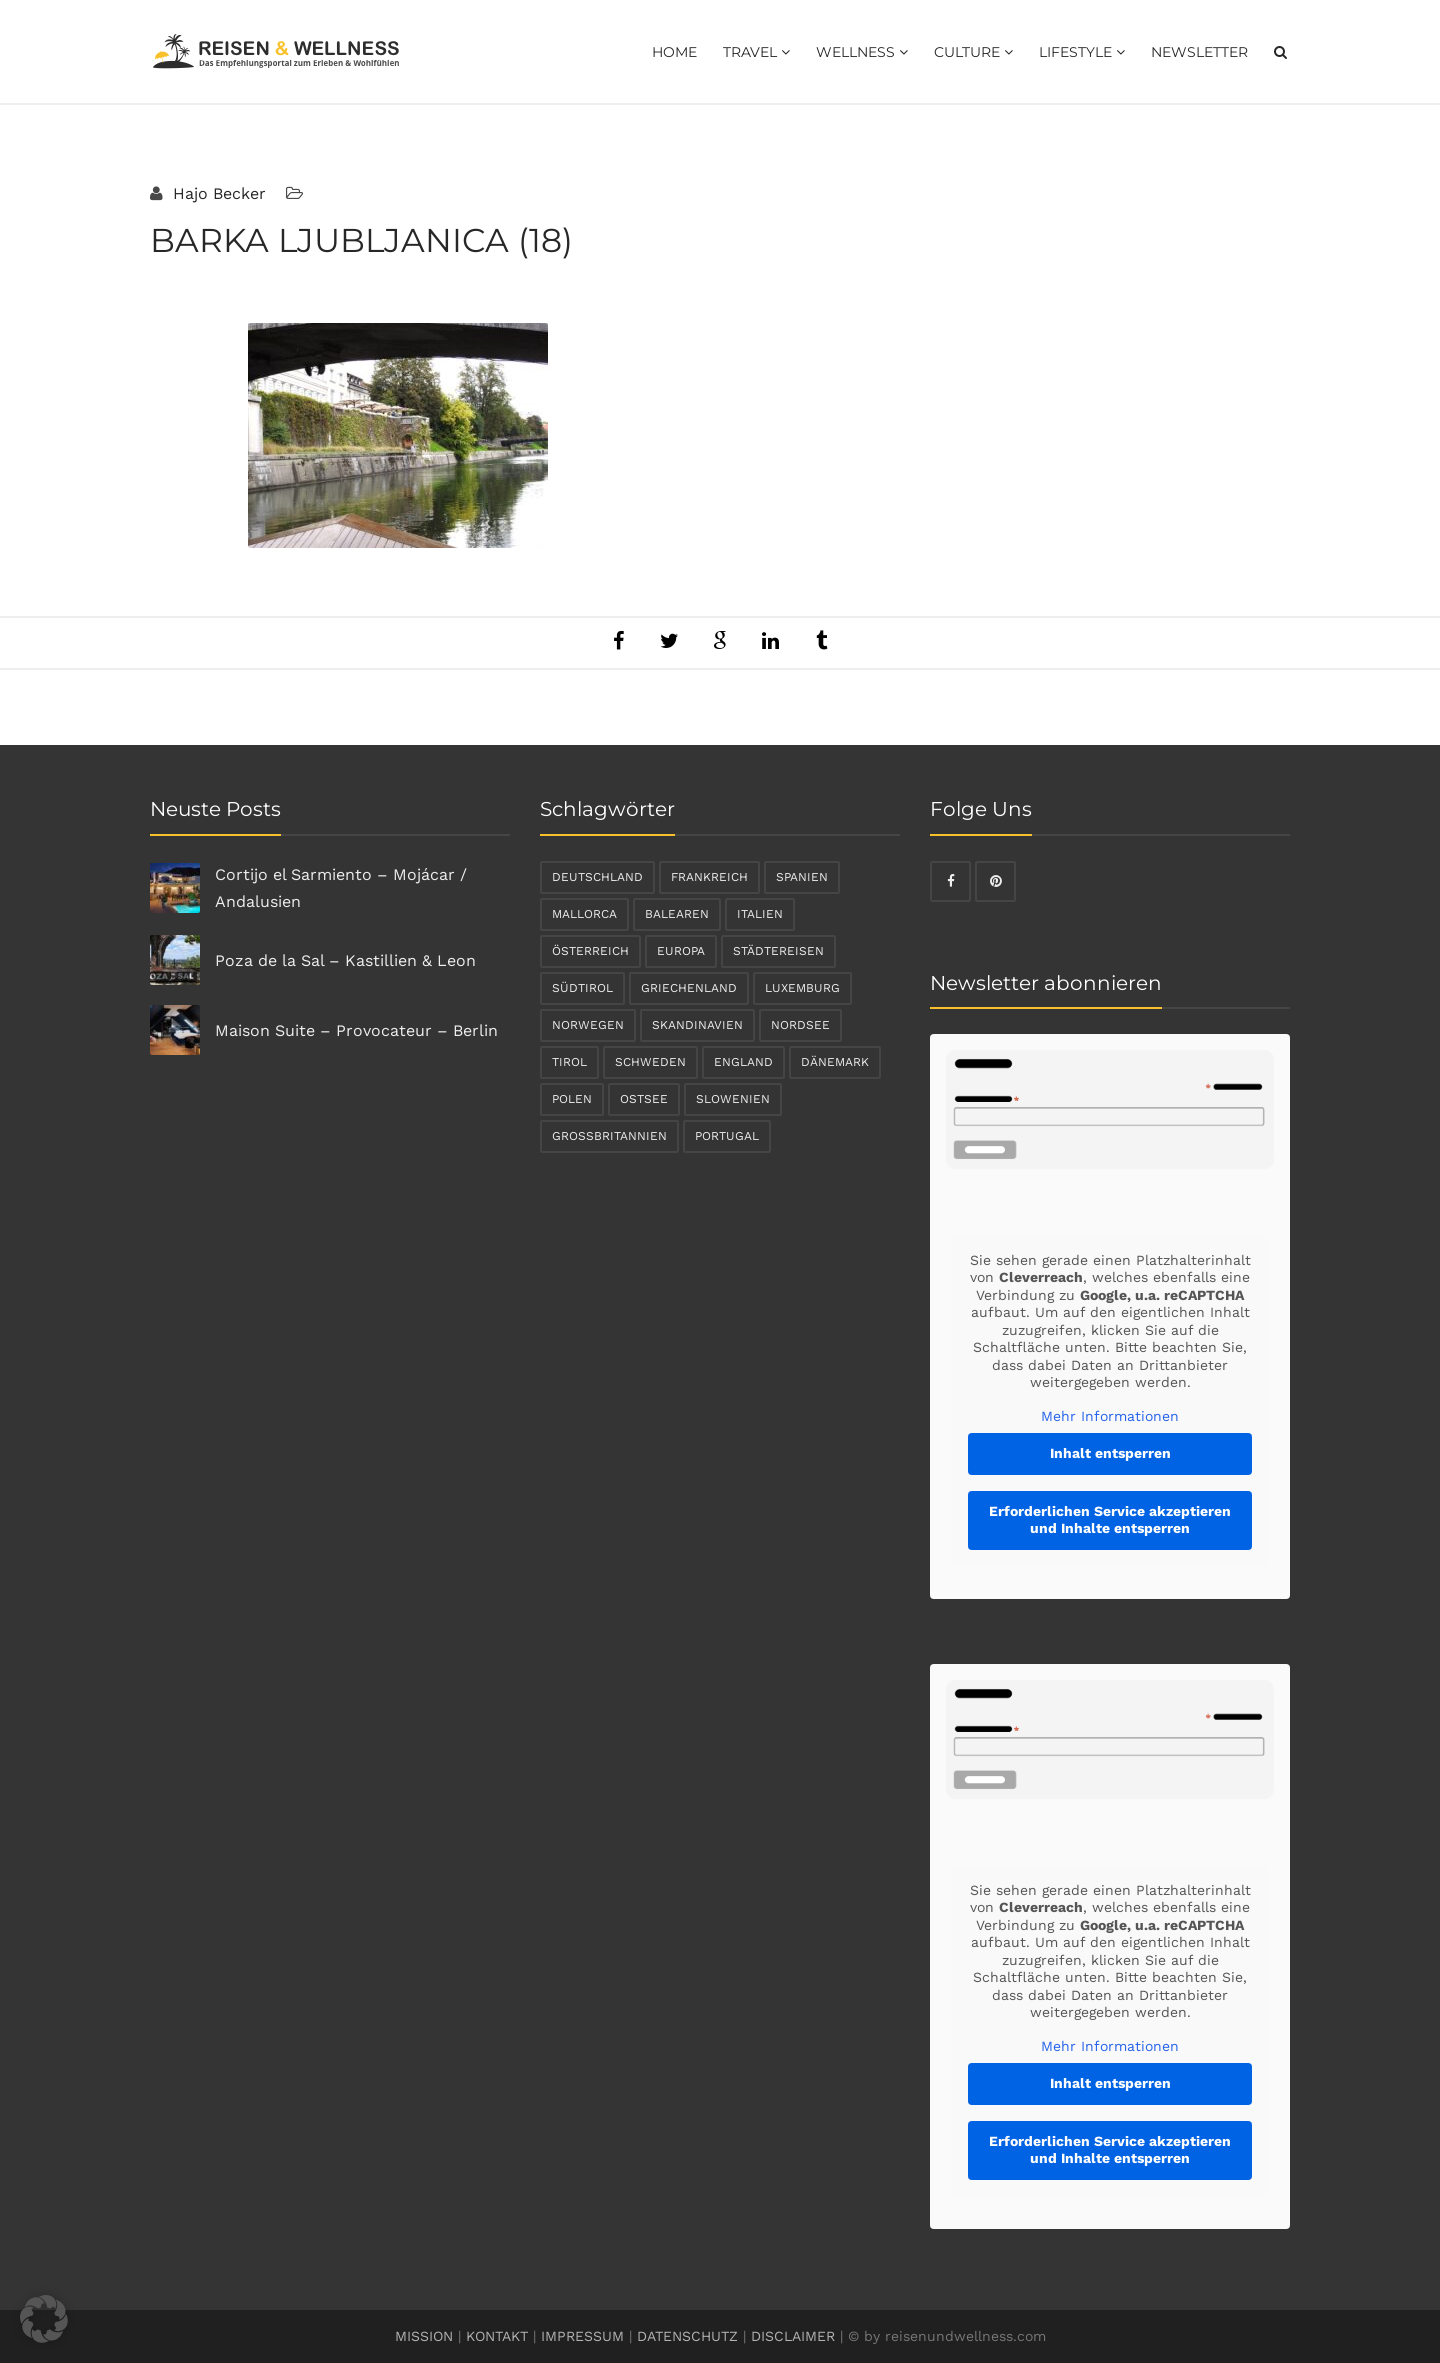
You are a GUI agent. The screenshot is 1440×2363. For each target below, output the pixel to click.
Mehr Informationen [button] (1110, 1416)
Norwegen (588, 1025)
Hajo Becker (217, 193)
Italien (760, 914)
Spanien (802, 877)
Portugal (727, 1136)
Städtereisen (778, 951)
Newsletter (1199, 52)
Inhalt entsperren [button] (1110, 1453)
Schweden (650, 1062)
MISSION (424, 2336)
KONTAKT (497, 2336)
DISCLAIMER (793, 2336)
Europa (681, 951)
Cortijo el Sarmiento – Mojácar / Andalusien (341, 888)
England (743, 1062)
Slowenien (733, 1099)
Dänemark (835, 1062)
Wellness (862, 52)
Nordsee (800, 1025)
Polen (572, 1099)
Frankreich (709, 877)
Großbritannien (609, 1136)
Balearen (677, 914)
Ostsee (644, 1099)
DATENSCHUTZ (687, 2336)
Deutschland (597, 877)
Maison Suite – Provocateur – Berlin (356, 1030)
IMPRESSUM (582, 2336)
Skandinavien (697, 1025)
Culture (973, 52)
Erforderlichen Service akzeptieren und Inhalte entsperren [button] (1110, 1520)
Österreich (590, 951)
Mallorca (584, 914)
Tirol (569, 1062)
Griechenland (689, 988)
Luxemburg (802, 988)
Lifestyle (1082, 52)
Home (674, 52)
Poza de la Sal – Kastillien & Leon (345, 960)
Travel (756, 52)
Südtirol (582, 988)
